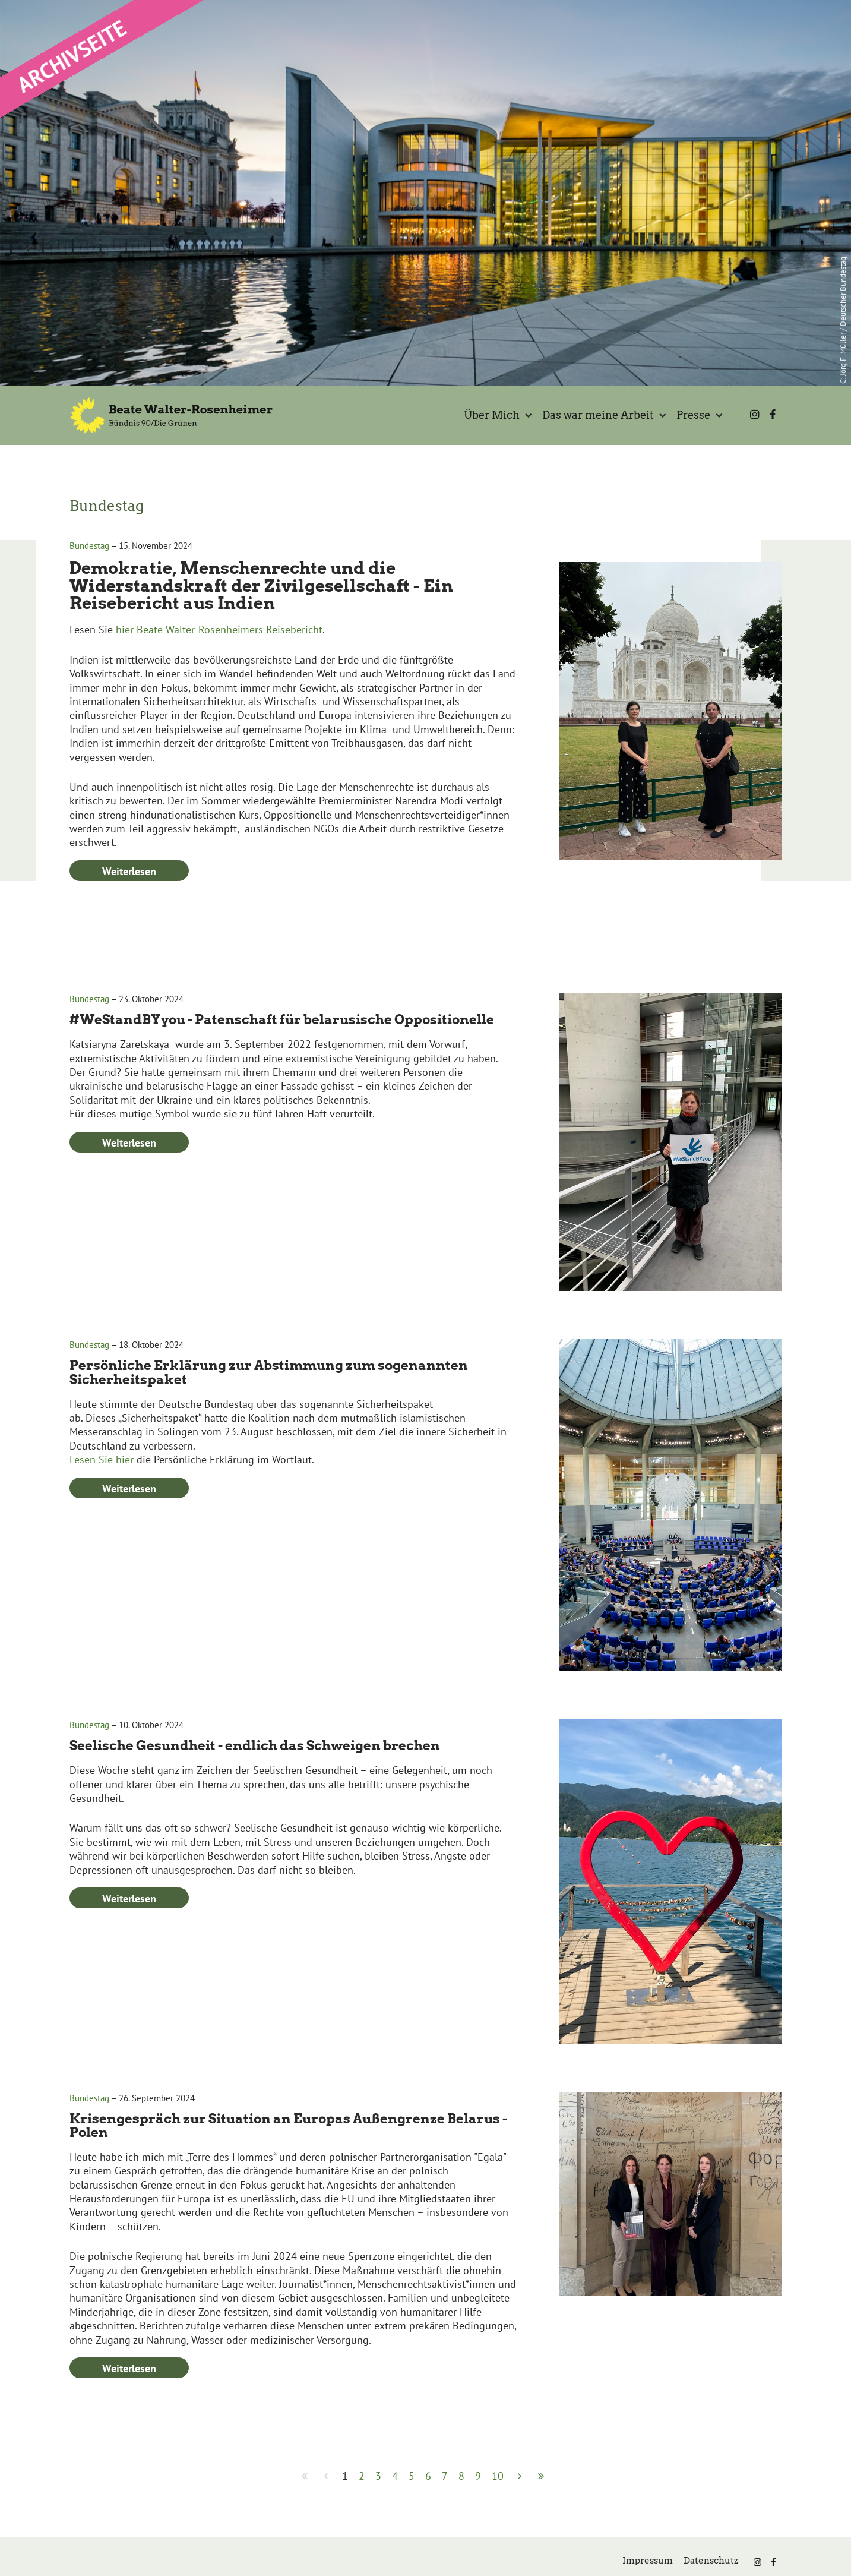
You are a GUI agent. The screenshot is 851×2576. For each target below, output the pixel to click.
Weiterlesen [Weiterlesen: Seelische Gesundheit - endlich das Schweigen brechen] (129, 1955)
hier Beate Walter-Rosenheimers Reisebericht (219, 686)
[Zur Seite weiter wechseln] (520, 2476)
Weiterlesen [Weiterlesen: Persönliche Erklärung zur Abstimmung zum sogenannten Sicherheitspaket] (129, 1545)
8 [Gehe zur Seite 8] (461, 2476)
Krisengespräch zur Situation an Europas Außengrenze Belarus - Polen (288, 2181)
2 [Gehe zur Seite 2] (362, 2476)
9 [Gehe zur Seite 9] (478, 2476)
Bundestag (89, 602)
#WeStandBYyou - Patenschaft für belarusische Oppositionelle (281, 1076)
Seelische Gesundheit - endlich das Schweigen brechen (254, 1802)
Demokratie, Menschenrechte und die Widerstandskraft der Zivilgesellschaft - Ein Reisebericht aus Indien (261, 642)
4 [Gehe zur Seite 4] (395, 2476)
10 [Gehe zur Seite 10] (498, 2476)
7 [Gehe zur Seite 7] (445, 2476)
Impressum (647, 2560)
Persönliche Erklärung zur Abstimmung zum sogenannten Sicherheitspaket (268, 1428)
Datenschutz (711, 2560)
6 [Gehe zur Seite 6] (428, 2476)
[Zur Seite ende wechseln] (541, 2476)
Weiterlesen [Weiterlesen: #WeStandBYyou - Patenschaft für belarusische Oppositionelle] (129, 1199)
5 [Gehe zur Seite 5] (412, 2476)
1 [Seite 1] (345, 2476)
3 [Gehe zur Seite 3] (378, 2476)
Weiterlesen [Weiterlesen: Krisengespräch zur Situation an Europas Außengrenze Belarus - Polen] (129, 2425)
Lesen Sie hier (103, 1516)
